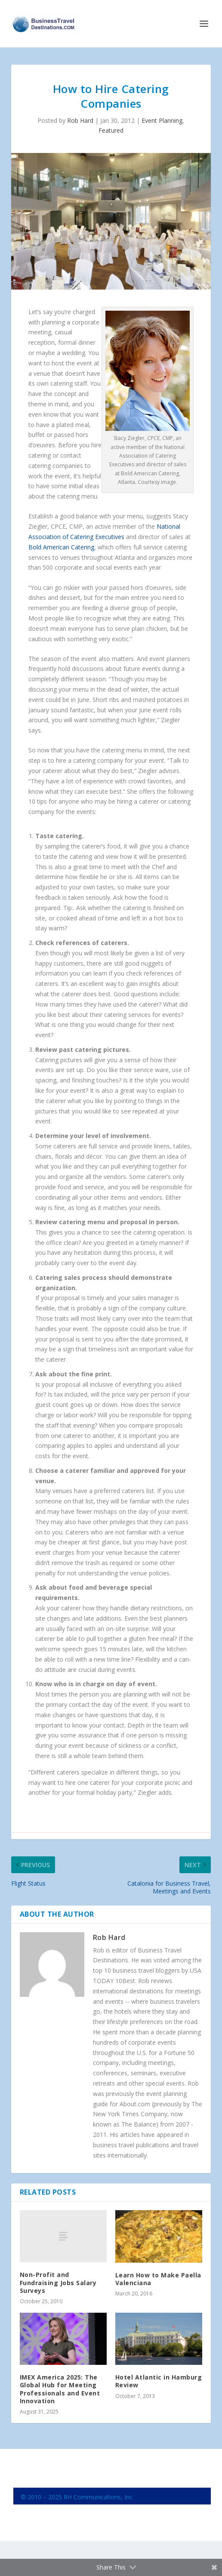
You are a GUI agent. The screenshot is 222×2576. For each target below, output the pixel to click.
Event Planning (162, 120)
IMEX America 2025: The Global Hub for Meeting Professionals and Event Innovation (60, 2389)
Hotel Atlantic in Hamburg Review (158, 2381)
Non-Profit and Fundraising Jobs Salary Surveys (58, 2282)
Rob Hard (80, 120)
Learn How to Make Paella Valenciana (158, 2279)
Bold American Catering (61, 547)
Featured (111, 130)
